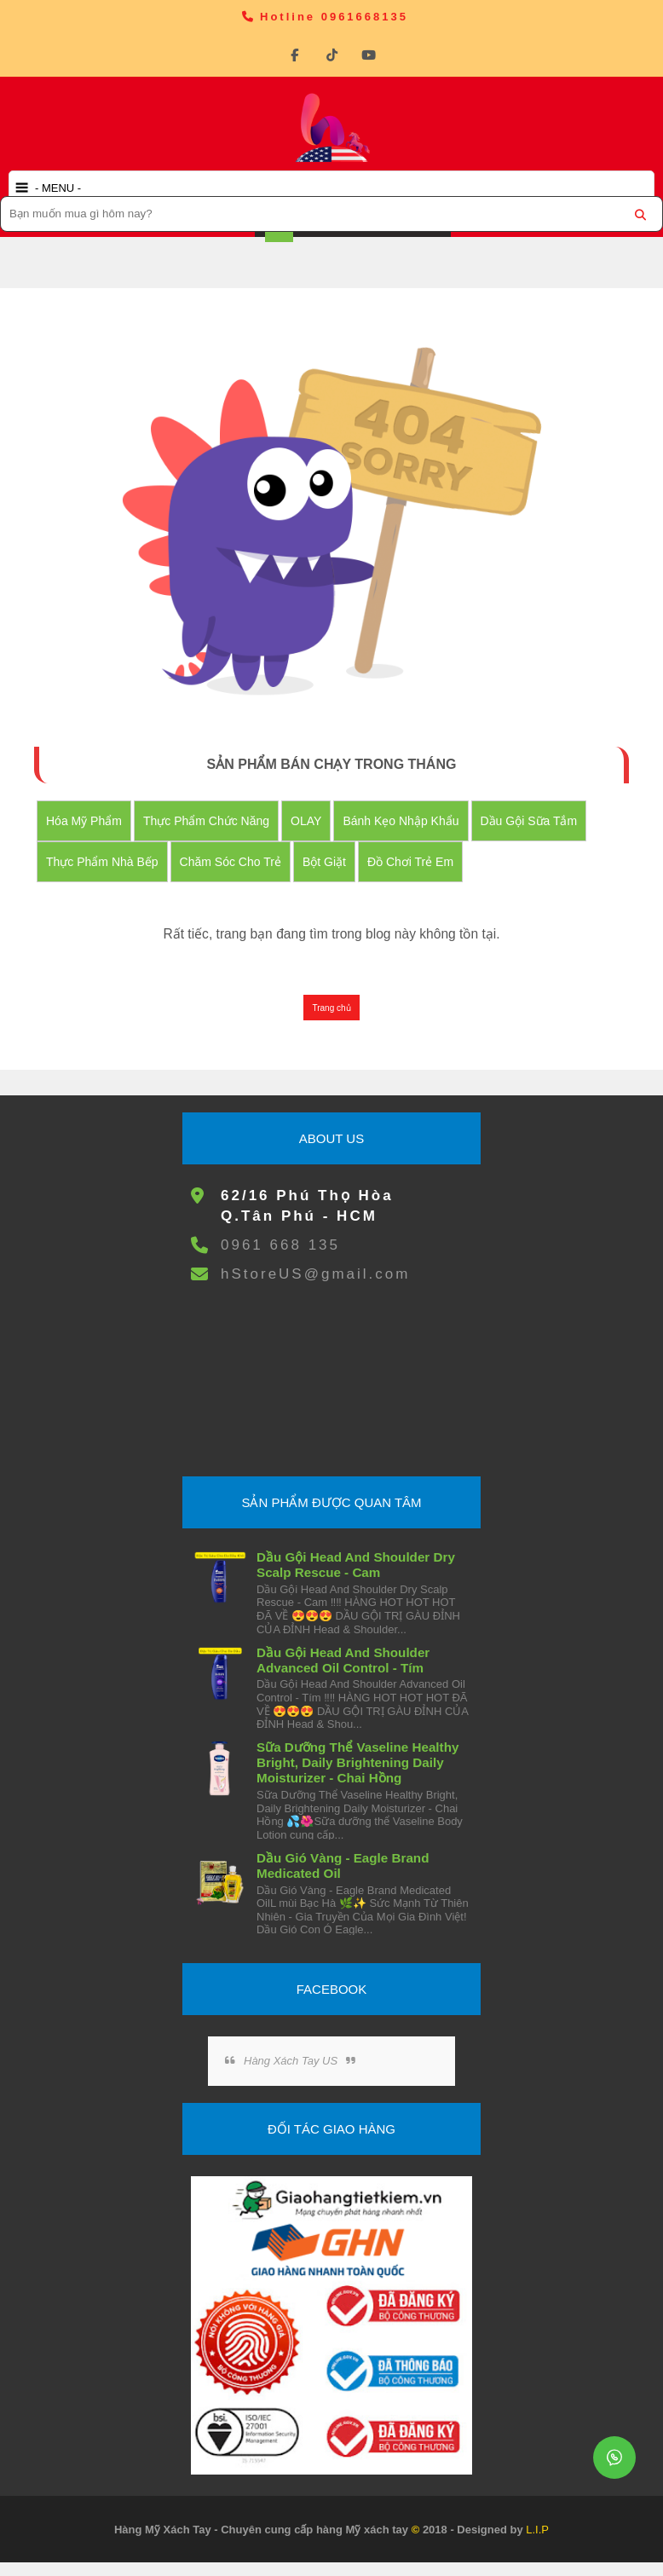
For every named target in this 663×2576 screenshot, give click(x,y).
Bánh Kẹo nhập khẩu (401, 821)
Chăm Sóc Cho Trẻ (230, 862)
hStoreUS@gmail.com (315, 1275)
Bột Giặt (324, 862)
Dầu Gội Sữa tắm (529, 821)
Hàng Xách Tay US (290, 2061)
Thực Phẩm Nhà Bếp (103, 862)
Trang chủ (331, 1009)
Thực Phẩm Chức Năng (207, 821)
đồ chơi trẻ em (410, 862)
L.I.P (537, 2530)
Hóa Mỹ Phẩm (85, 821)
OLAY (306, 821)
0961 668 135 (280, 1246)
